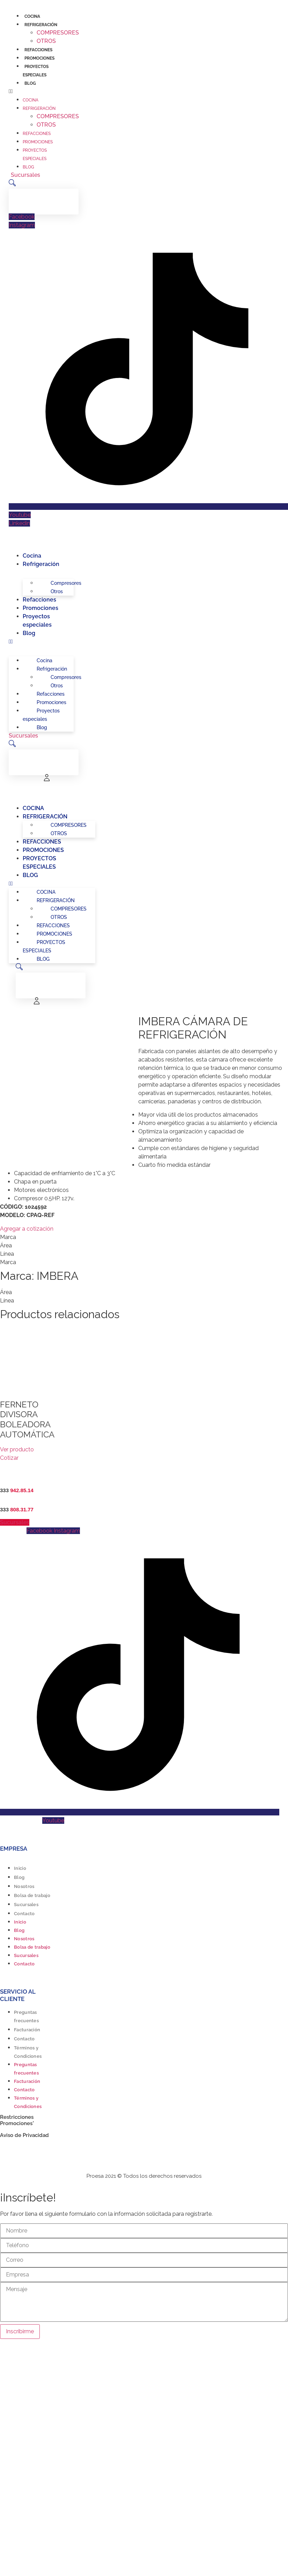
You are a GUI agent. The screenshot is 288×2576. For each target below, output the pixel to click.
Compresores (58, 32)
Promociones (39, 58)
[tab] (144, 1237)
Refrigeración (40, 24)
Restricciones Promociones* (17, 2120)
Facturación (27, 2029)
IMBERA (58, 1275)
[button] (31, 91)
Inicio (20, 1868)
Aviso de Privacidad (24, 2135)
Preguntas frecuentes (26, 2016)
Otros (46, 41)
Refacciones (38, 49)
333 (17, 1490)
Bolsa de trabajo (32, 1895)
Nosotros (24, 1886)
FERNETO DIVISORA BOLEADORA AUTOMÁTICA (27, 1419)
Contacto (24, 1913)
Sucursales (26, 1904)
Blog (30, 83)
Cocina (32, 16)
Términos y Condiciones (28, 2052)
